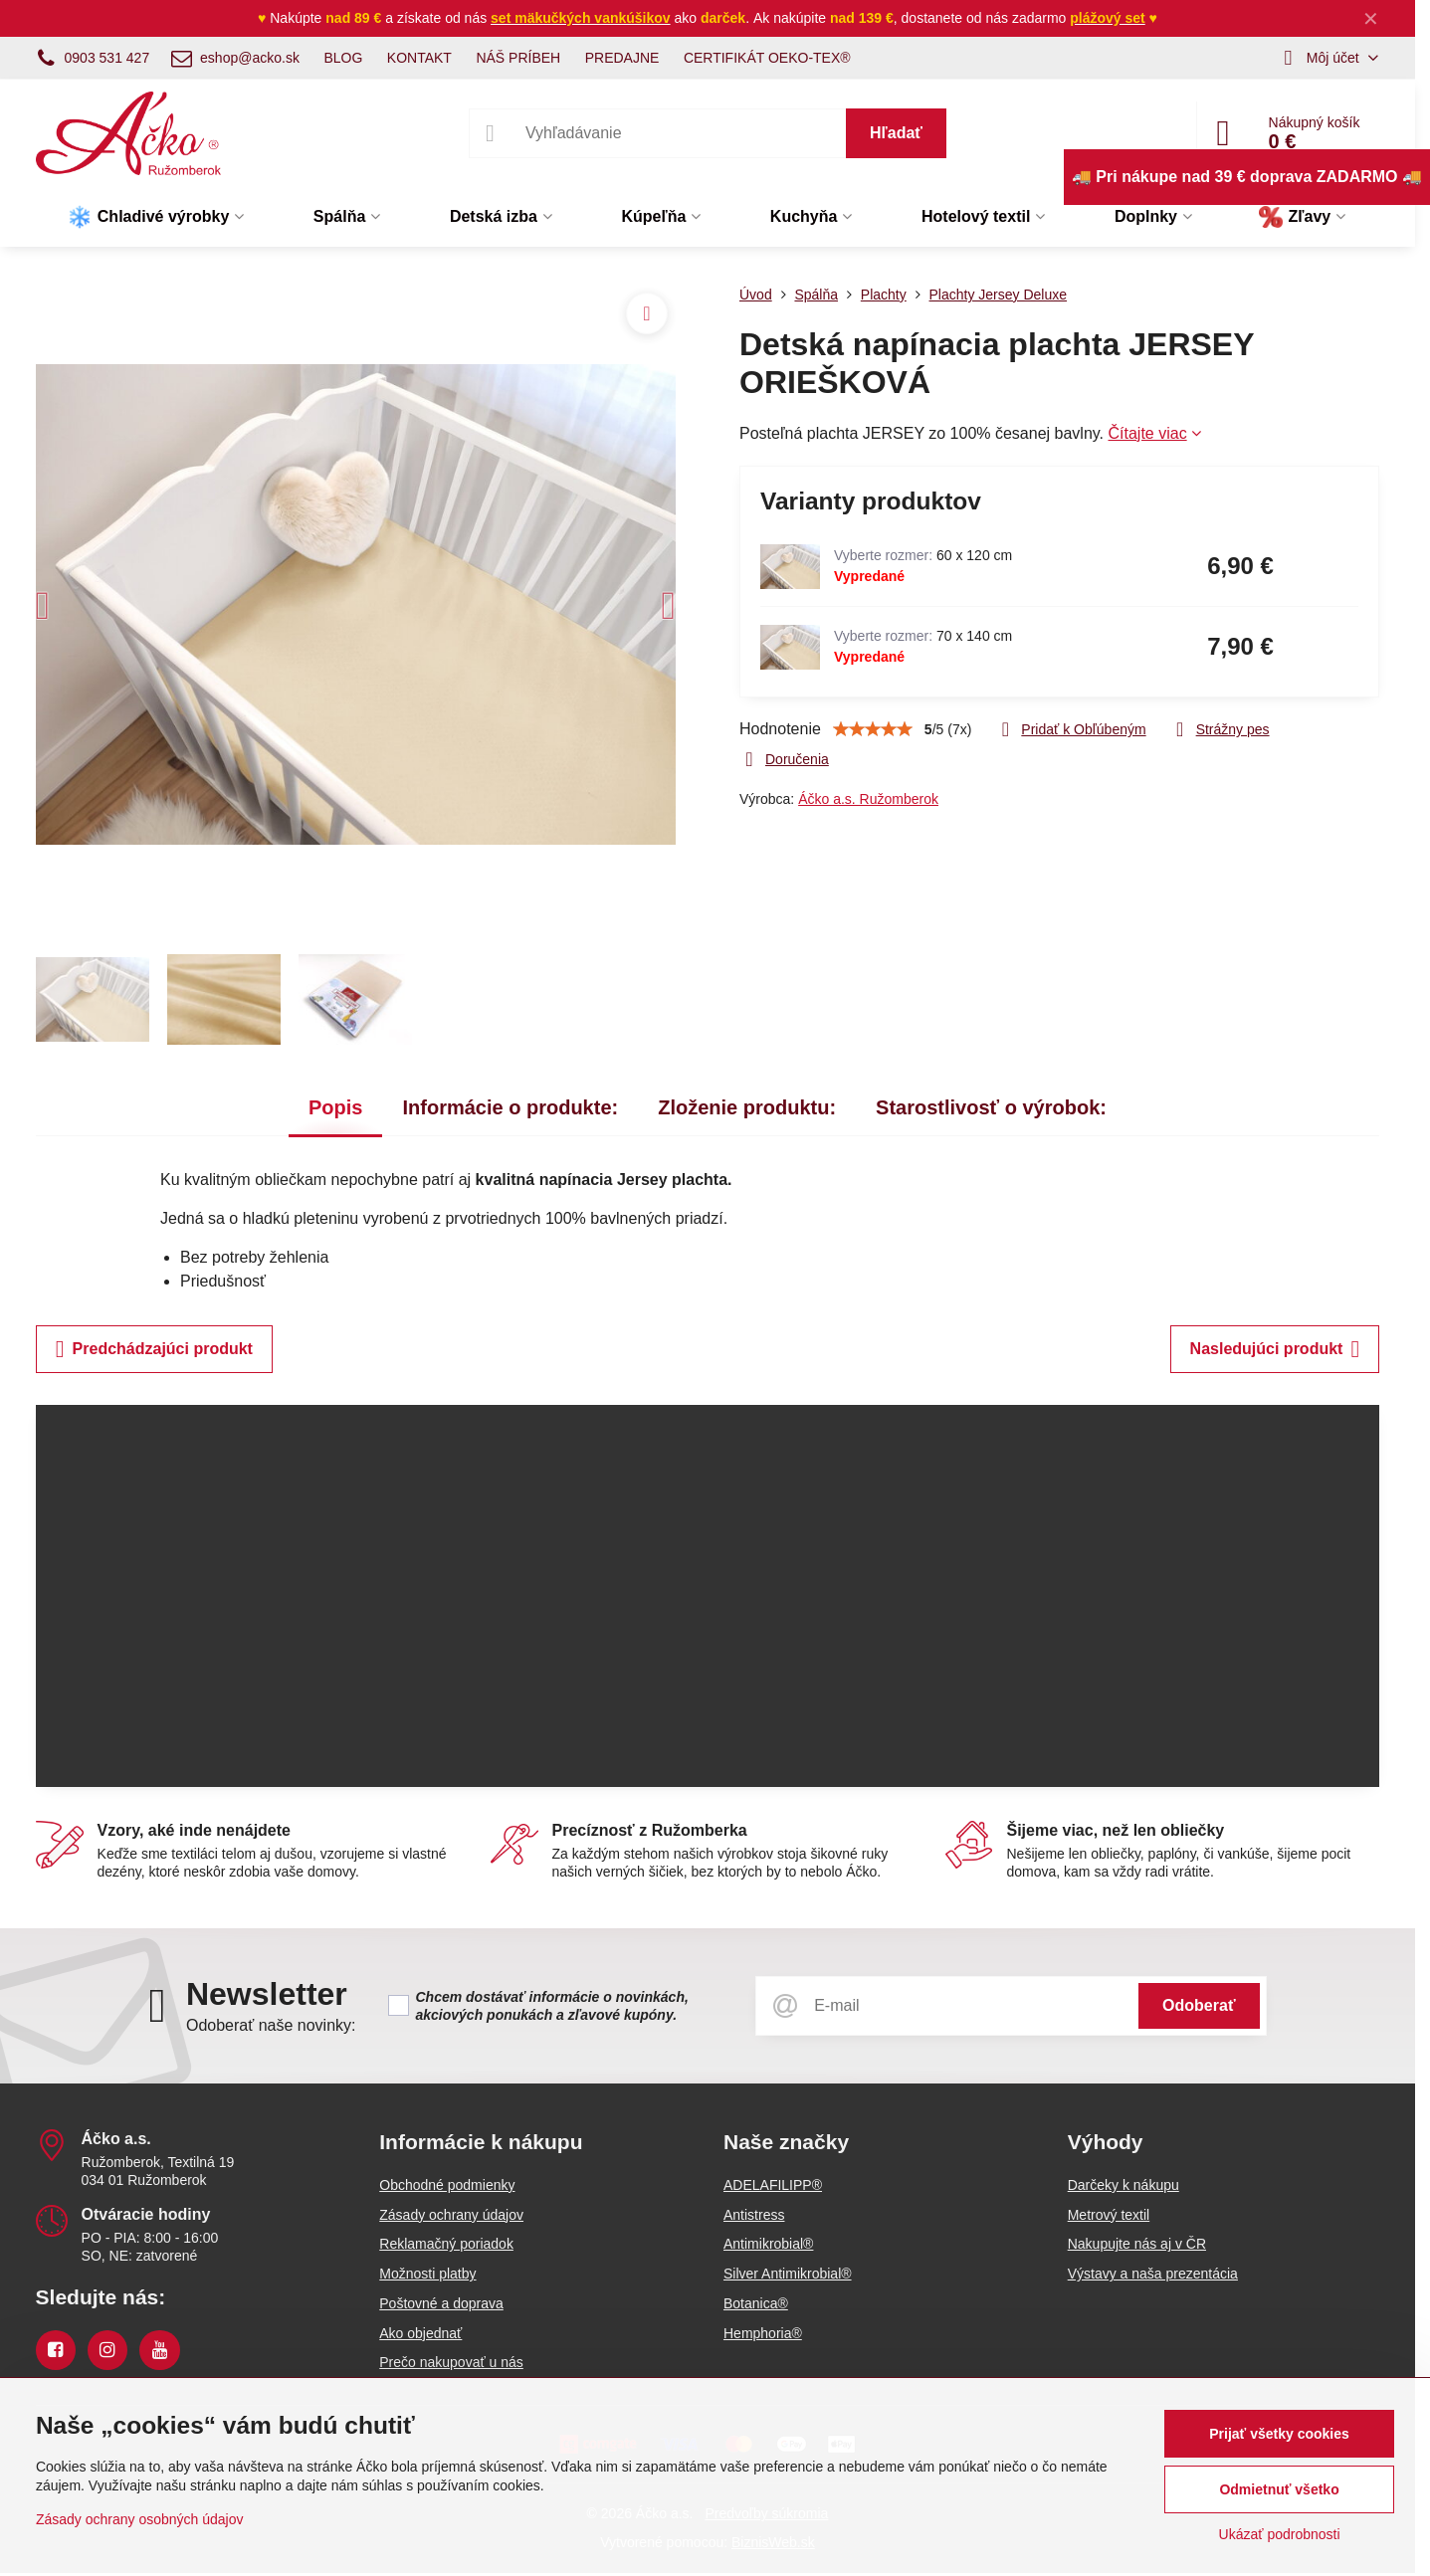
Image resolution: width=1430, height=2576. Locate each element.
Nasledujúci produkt (1275, 1349)
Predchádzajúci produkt (154, 1349)
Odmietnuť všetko (1278, 2489)
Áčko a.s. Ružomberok (868, 799)
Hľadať (896, 132)
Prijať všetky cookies (1279, 2434)
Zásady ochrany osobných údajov (140, 2519)
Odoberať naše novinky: (271, 2025)
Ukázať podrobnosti (1279, 2534)
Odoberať (1198, 2005)
